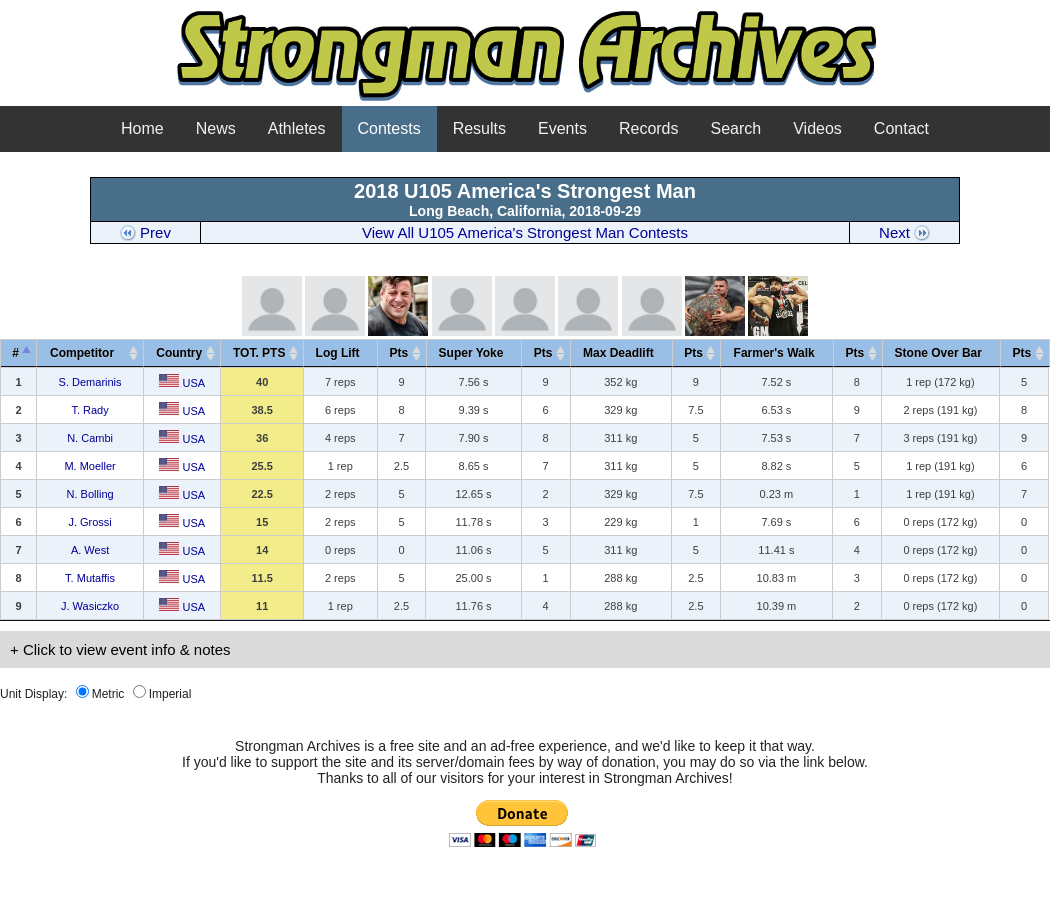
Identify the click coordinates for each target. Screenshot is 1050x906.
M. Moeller (89, 466)
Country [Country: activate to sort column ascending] (179, 353)
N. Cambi (90, 438)
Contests (389, 128)
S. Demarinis (90, 382)
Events (562, 128)
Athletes (297, 128)
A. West (90, 550)
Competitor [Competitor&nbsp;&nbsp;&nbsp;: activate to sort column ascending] (87, 353)
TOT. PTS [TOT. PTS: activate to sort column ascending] (259, 353)
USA (182, 383)
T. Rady (89, 410)
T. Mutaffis (90, 578)
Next (904, 232)
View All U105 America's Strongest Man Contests (525, 232)
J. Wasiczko (90, 606)
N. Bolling (90, 494)
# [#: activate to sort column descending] (15, 353)
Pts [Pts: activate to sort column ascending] (399, 353)
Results (479, 128)
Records (649, 128)
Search (736, 128)
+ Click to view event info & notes (120, 649)
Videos (817, 128)
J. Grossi (89, 522)
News (216, 128)
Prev (145, 232)
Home (142, 128)
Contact (901, 128)
